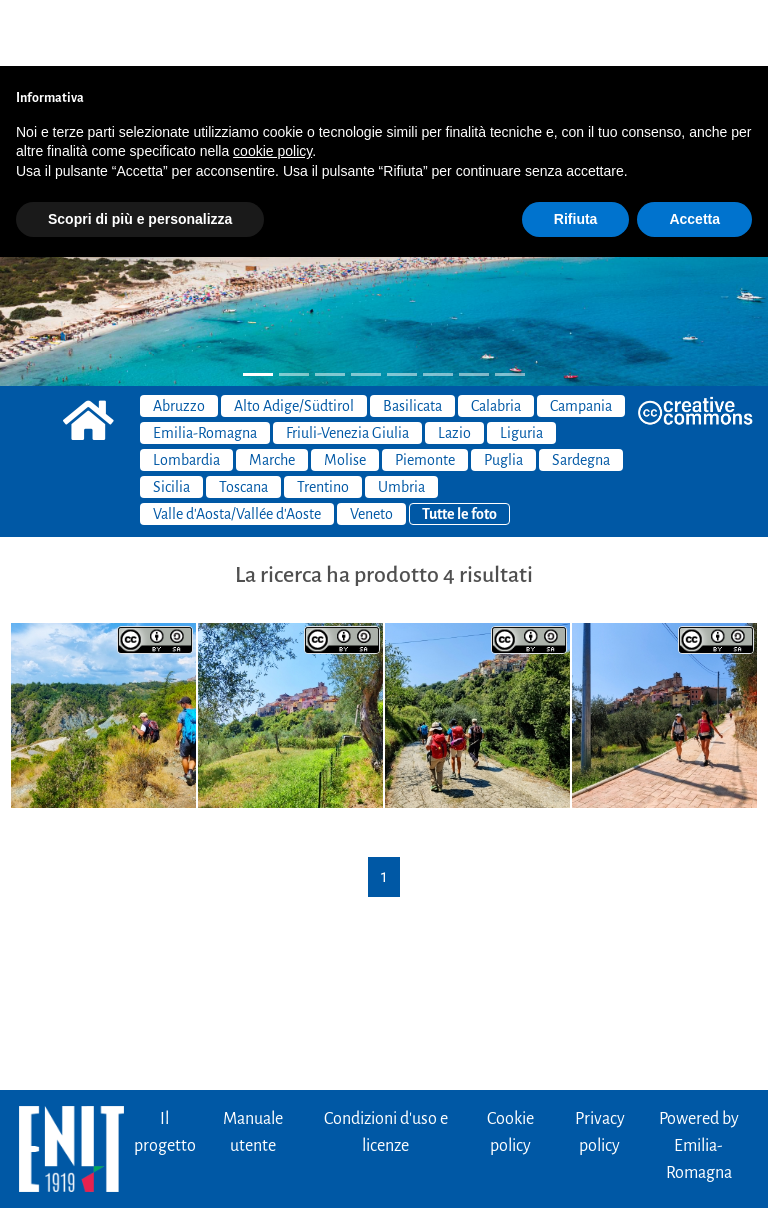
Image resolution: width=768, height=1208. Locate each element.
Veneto (371, 448)
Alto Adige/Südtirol (294, 340)
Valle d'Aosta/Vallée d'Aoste (237, 448)
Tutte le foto (459, 448)
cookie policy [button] (272, 85)
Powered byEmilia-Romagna (699, 1080)
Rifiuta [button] (576, 153)
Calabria (496, 340)
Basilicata (412, 340)
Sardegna (581, 394)
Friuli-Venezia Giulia (347, 367)
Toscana (243, 421)
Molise (345, 394)
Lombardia (186, 394)
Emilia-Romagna (205, 367)
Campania (581, 340)
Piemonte (425, 394)
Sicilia (171, 421)
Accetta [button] (694, 153)
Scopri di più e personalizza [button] (140, 153)
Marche (272, 394)
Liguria (521, 367)
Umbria (401, 421)
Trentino (323, 421)
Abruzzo (179, 340)
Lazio (454, 367)
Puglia (503, 394)
